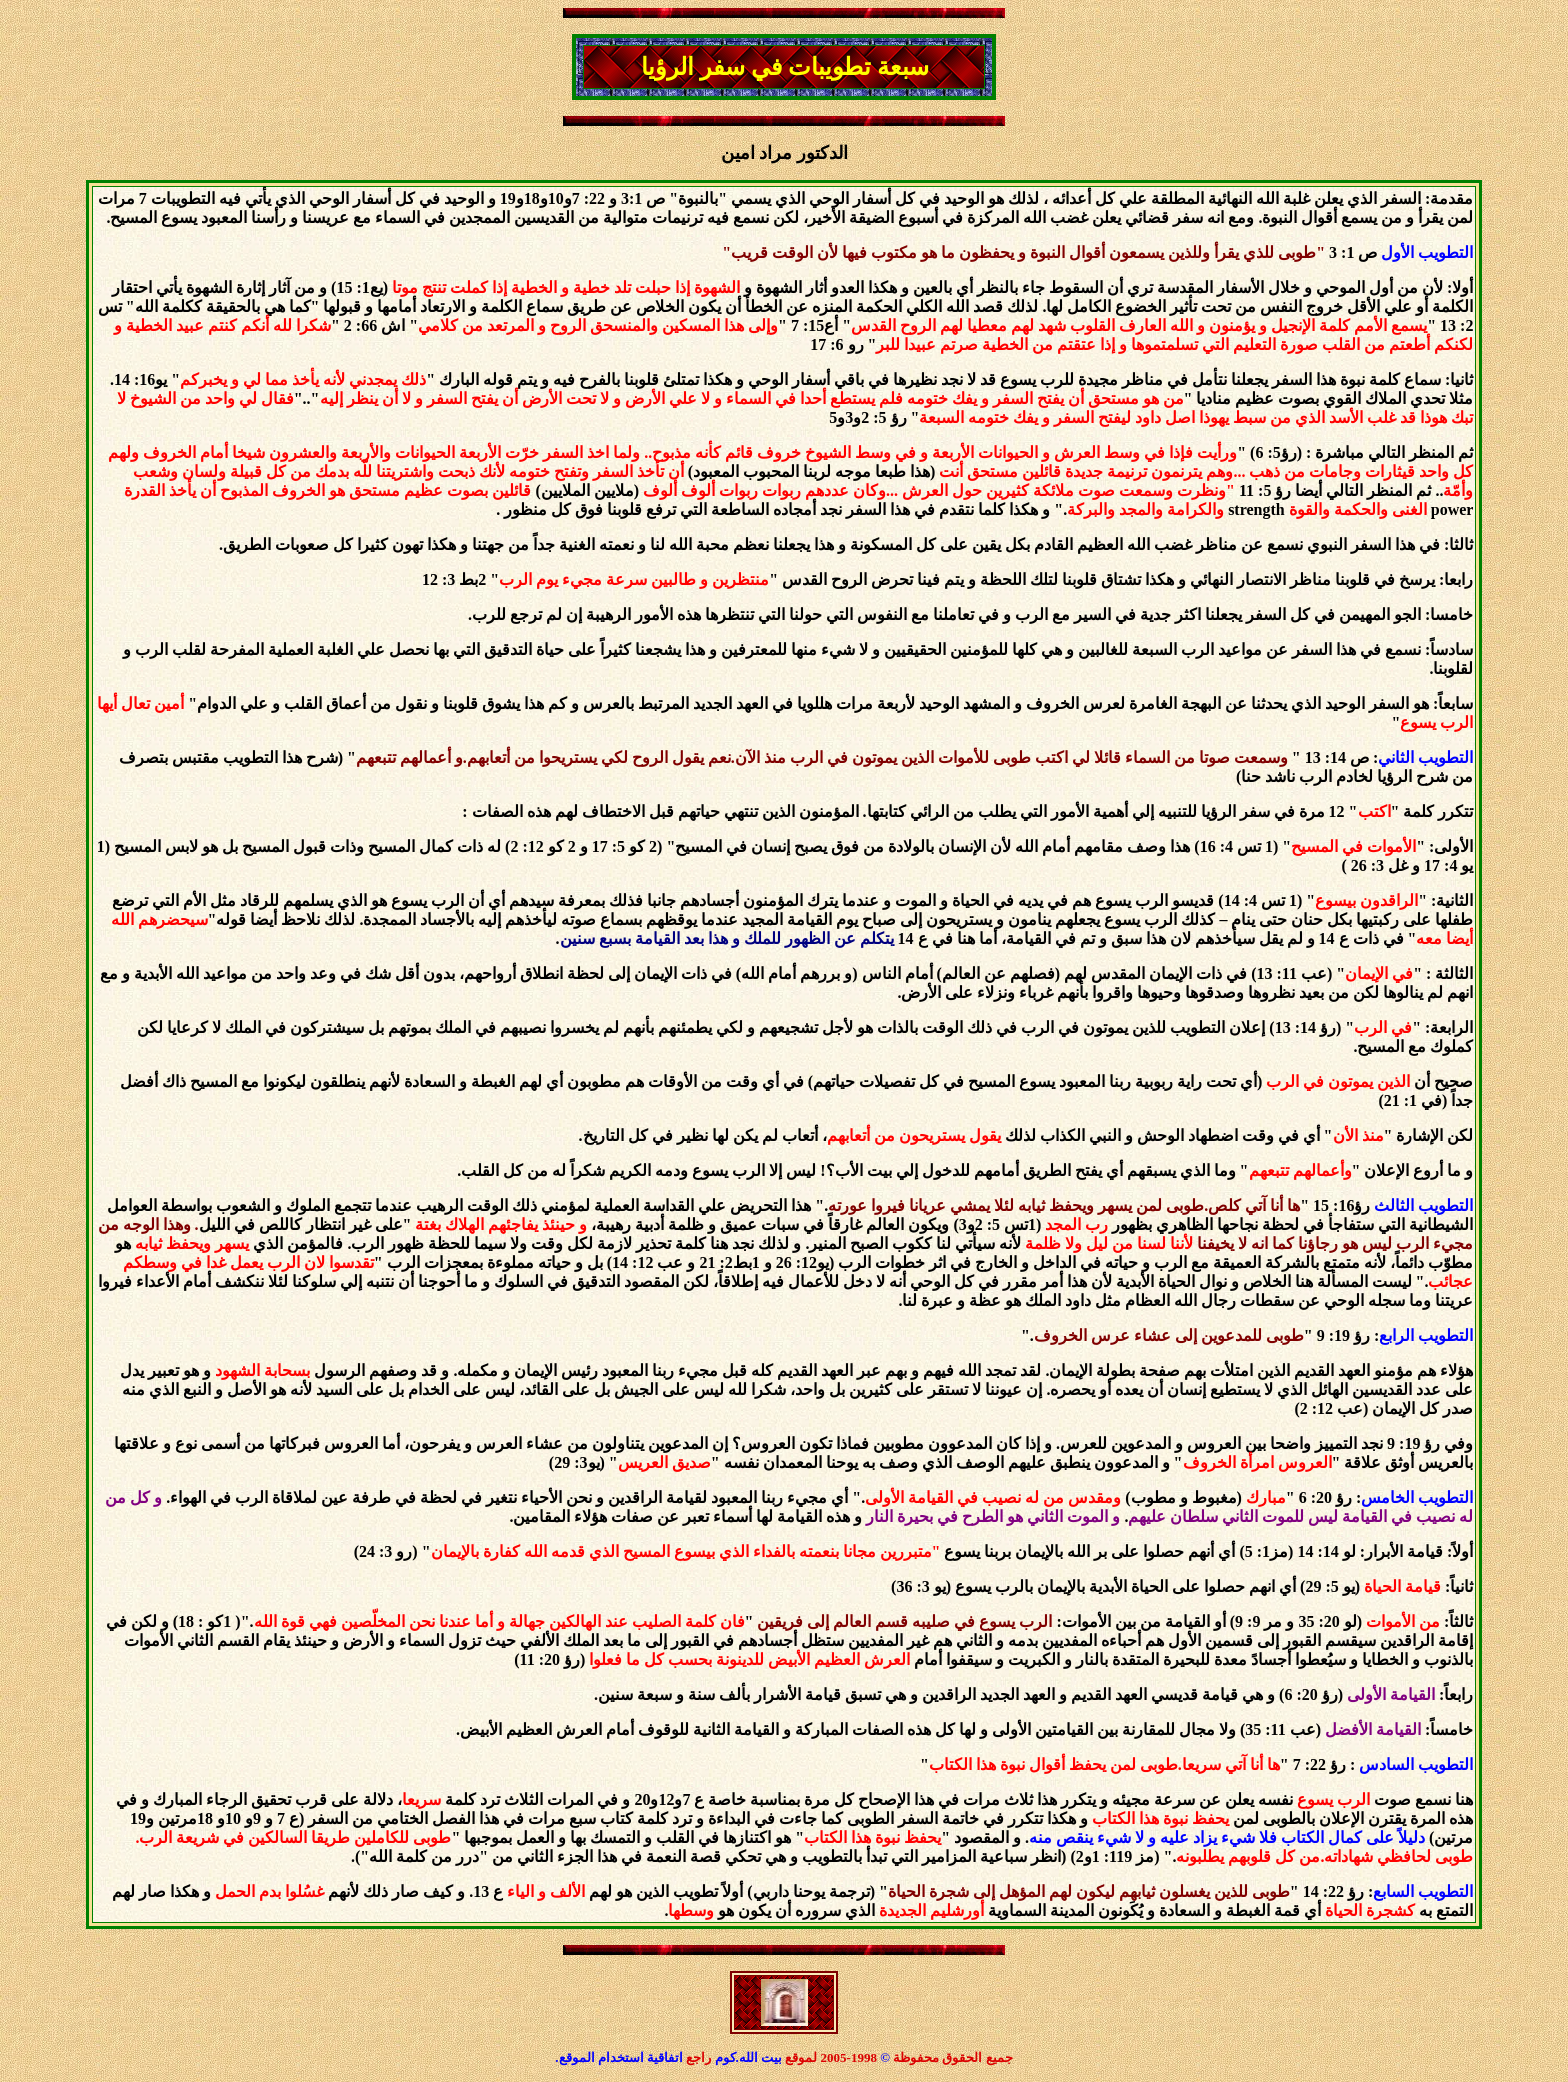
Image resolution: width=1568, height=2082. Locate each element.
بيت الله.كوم (750, 2057)
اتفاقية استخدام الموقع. (619, 2057)
